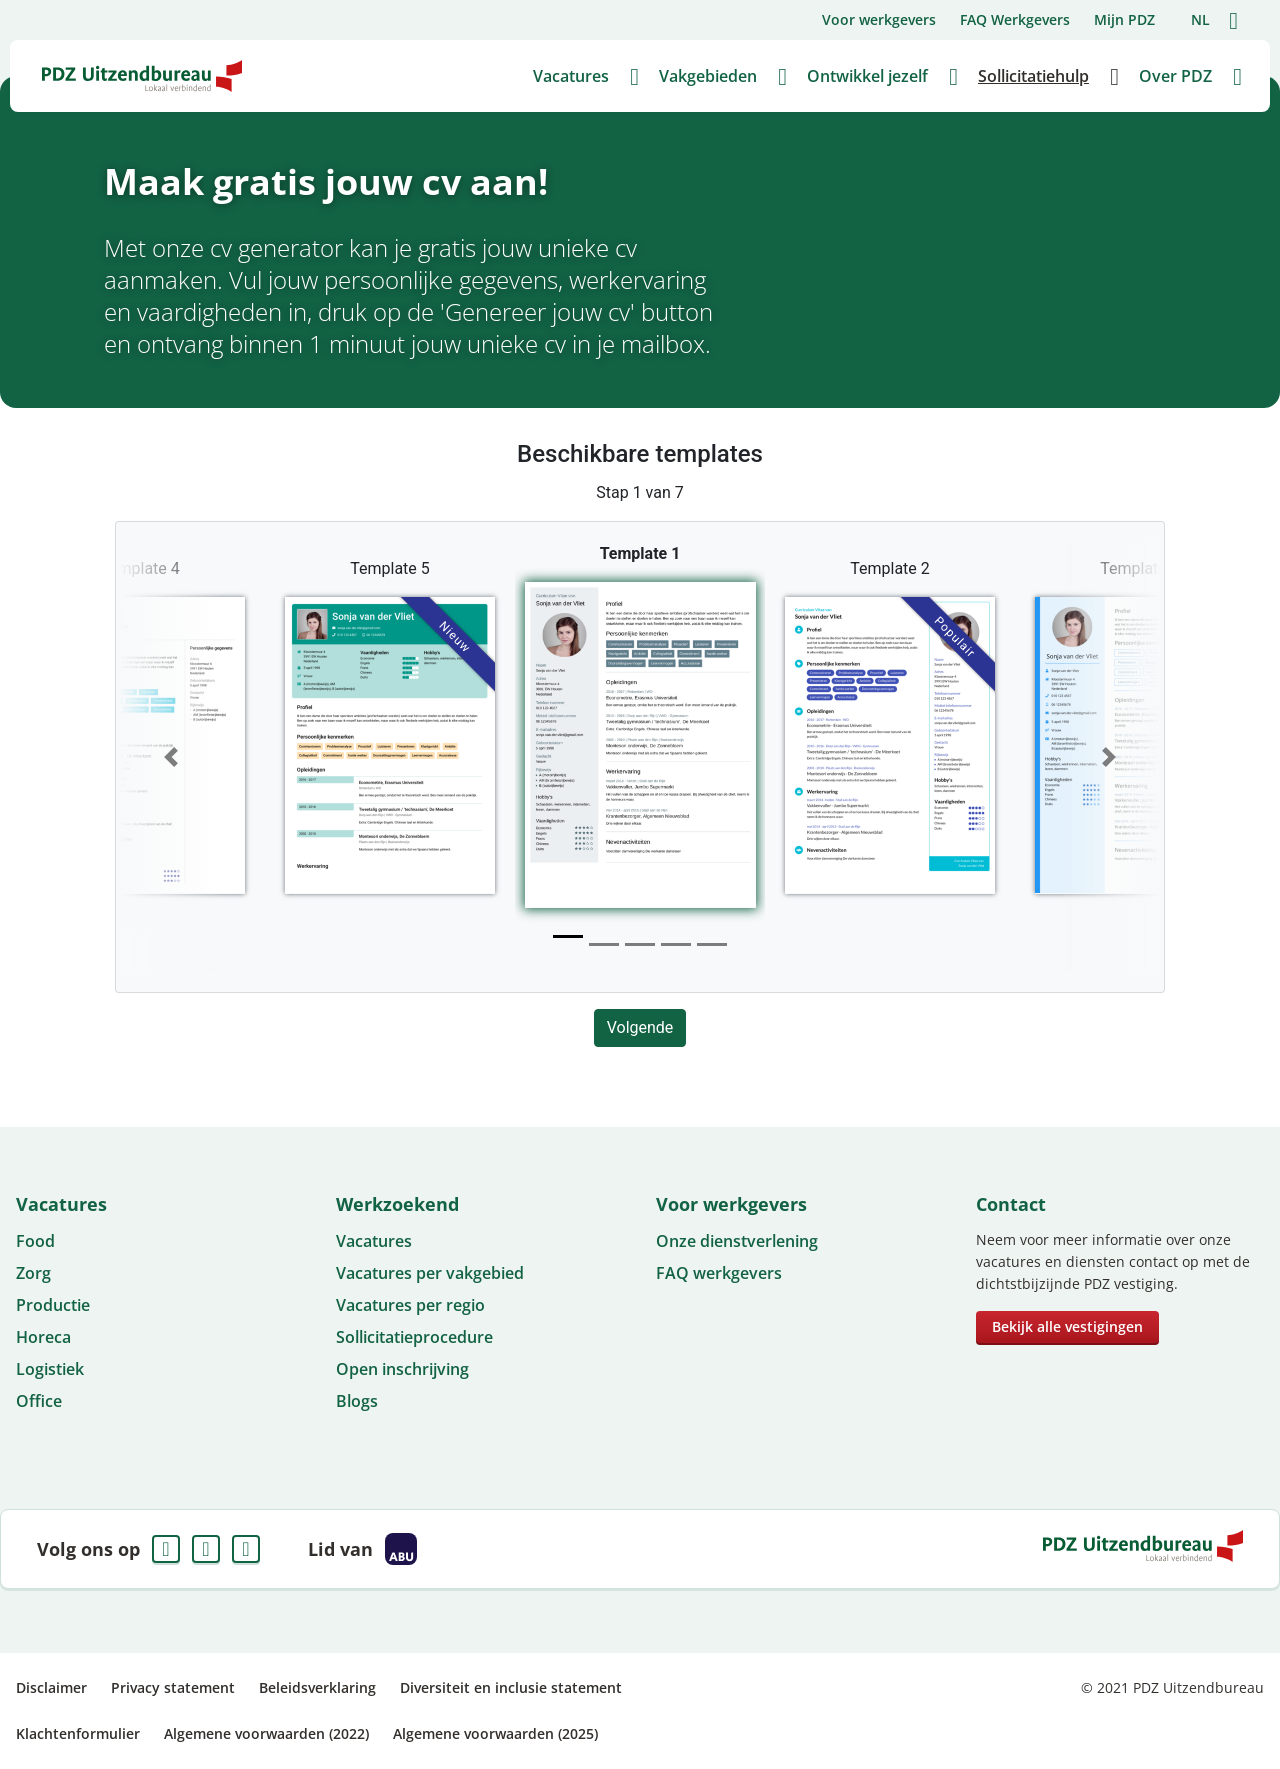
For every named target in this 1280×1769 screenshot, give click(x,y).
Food (35, 1241)
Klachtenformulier (78, 1733)
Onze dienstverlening (737, 1241)
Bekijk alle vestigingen (1067, 1326)
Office (39, 1401)
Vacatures (374, 1241)
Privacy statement (173, 1687)
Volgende (640, 1027)
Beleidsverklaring (317, 1687)
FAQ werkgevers (719, 1273)
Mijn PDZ (1124, 19)
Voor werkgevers (879, 19)
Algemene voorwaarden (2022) (266, 1733)
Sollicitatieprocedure (414, 1337)
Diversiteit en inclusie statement (511, 1687)
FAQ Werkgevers (1015, 19)
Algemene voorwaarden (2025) (495, 1733)
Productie (53, 1305)
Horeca (43, 1337)
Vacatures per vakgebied (430, 1273)
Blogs (357, 1401)
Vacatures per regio (410, 1305)
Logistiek (50, 1369)
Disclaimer (51, 1687)
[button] (171, 757)
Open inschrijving (402, 1369)
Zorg (33, 1273)
